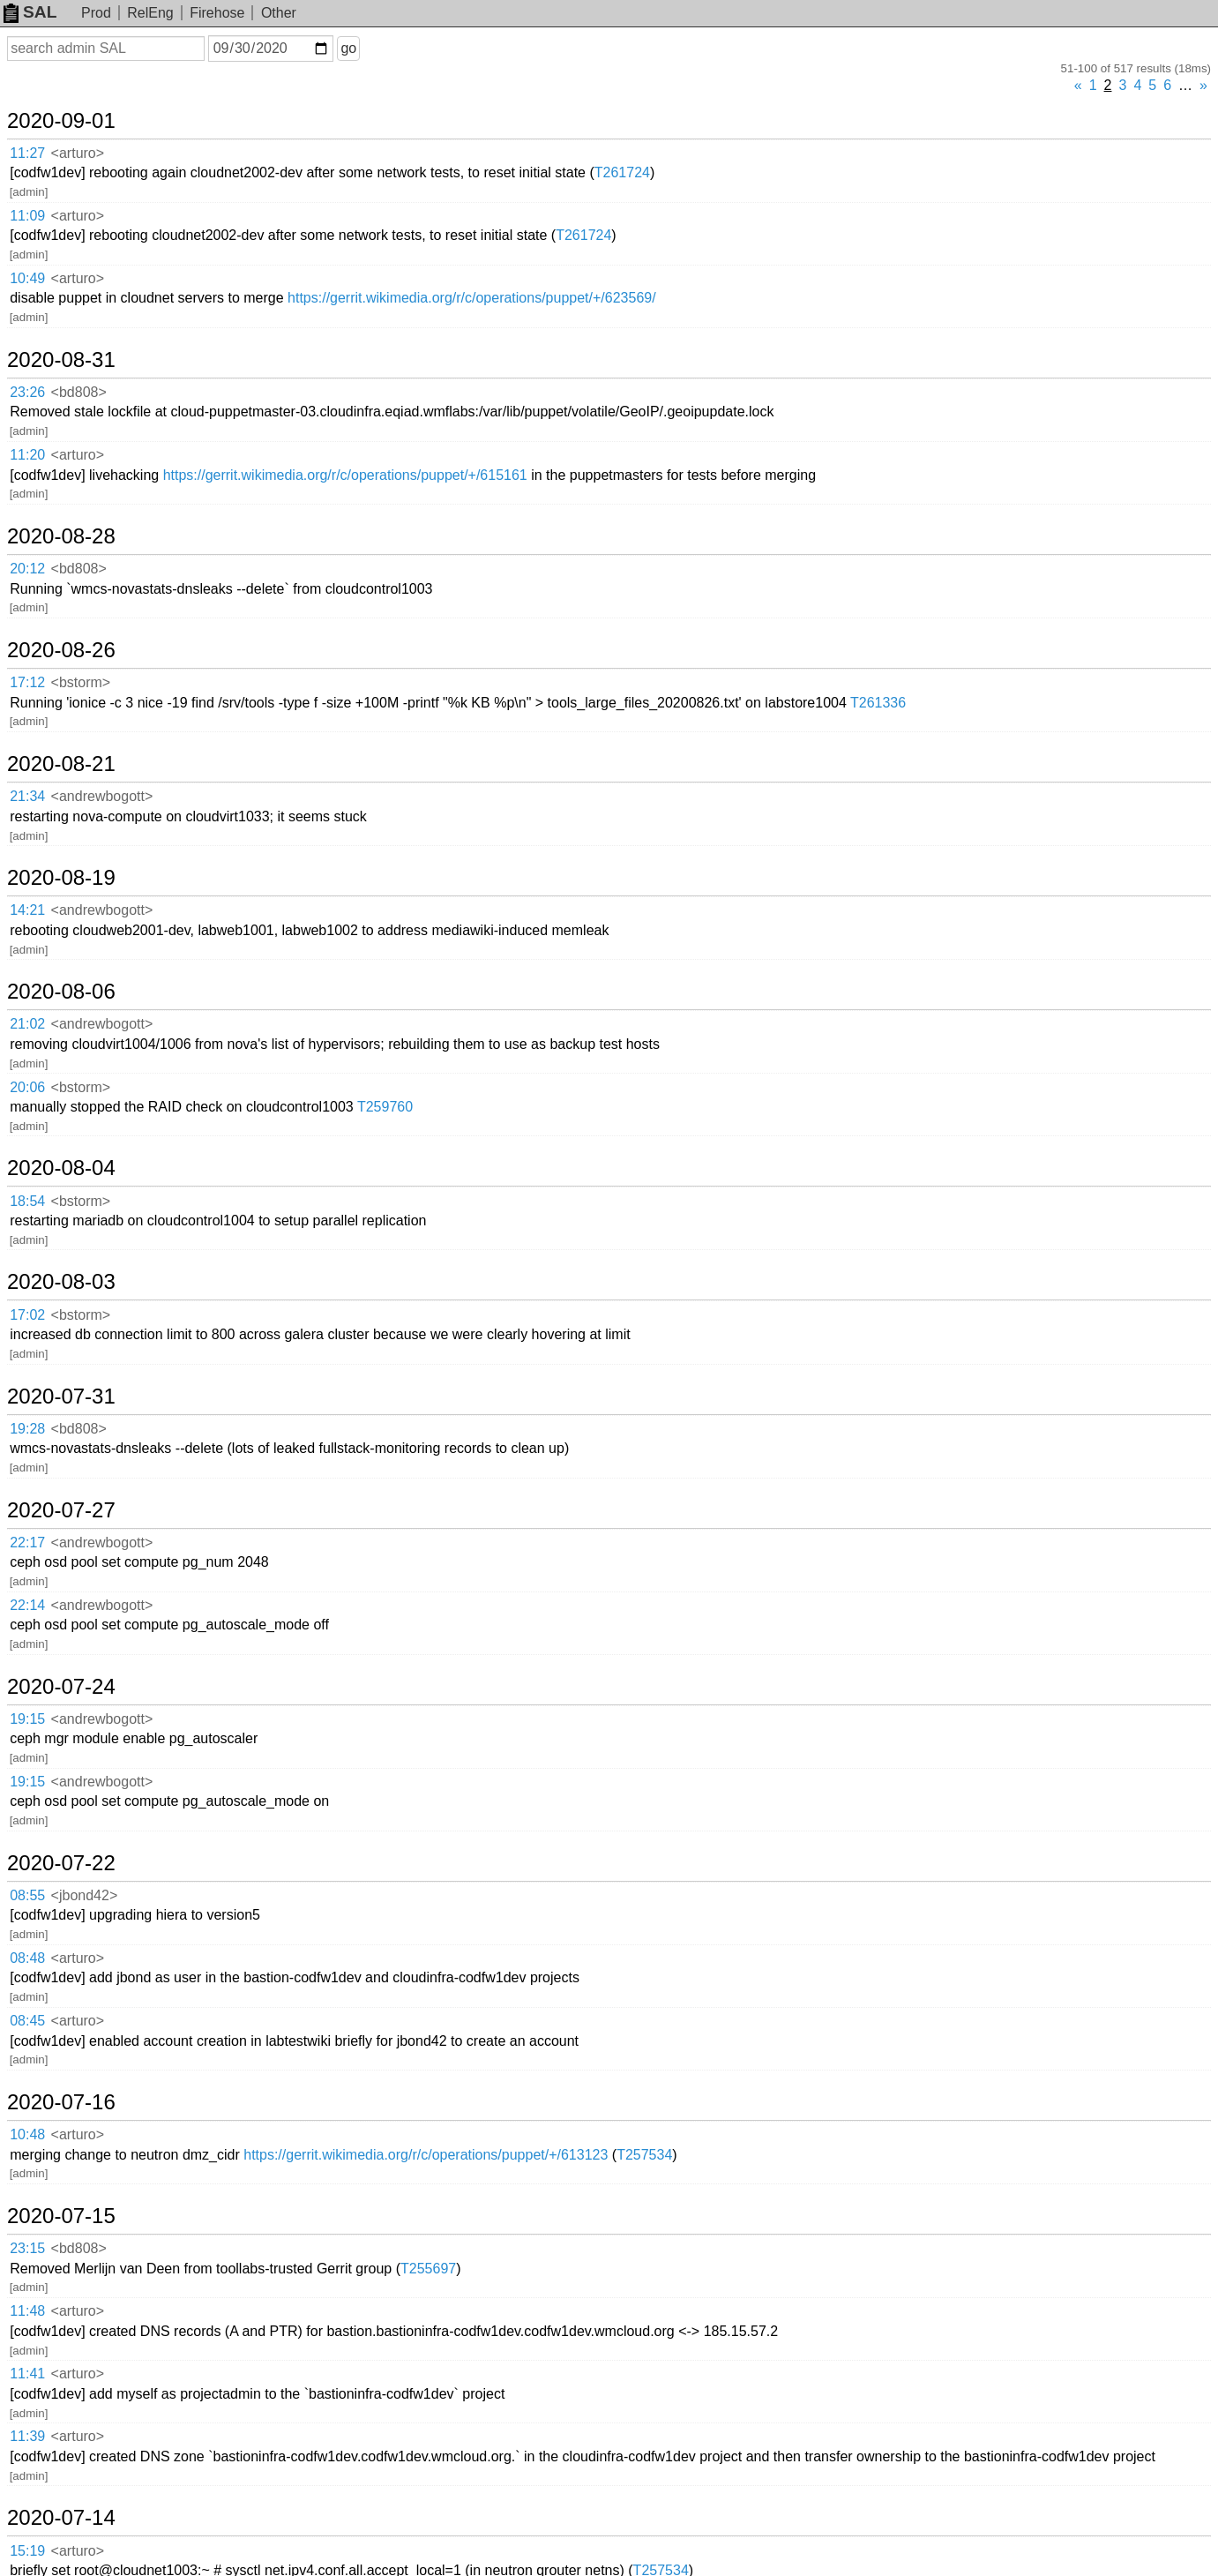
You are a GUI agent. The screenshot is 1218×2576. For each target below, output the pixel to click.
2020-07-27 (61, 1510)
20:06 (27, 1087)
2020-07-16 (61, 2102)
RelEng (150, 12)
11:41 (27, 2373)
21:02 (27, 1023)
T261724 (622, 172)
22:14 (27, 1605)
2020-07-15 (61, 2216)
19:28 (27, 1428)
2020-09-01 (61, 121)
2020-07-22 (61, 1863)
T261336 (878, 702)
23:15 (27, 2248)
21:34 (27, 796)
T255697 (428, 2268)
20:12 (27, 568)
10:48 (27, 2134)
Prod (96, 12)
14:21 (27, 909)
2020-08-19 (61, 878)
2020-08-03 (61, 1282)
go (348, 48)
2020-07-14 (61, 2518)
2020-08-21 (61, 764)
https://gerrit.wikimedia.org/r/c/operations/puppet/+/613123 (425, 2154)
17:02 (27, 1314)
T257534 (644, 2154)
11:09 (27, 215)
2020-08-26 (61, 650)
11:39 (27, 2436)
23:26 (27, 392)
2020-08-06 (61, 992)
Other (278, 12)
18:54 (27, 1201)
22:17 (27, 1542)
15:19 (27, 2550)
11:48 (27, 2310)
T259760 (385, 1106)
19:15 (27, 1718)
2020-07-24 (61, 1687)
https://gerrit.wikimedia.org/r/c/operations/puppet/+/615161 (345, 475)
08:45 (27, 2020)
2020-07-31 (61, 1396)
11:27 (27, 153)
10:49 (27, 278)
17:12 (27, 682)
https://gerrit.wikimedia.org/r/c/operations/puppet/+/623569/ (472, 297)
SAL (30, 12)
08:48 (27, 1958)
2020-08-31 (61, 360)
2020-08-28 (61, 536)
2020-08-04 (61, 1168)
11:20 (27, 454)
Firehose (217, 12)
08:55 (27, 1895)
